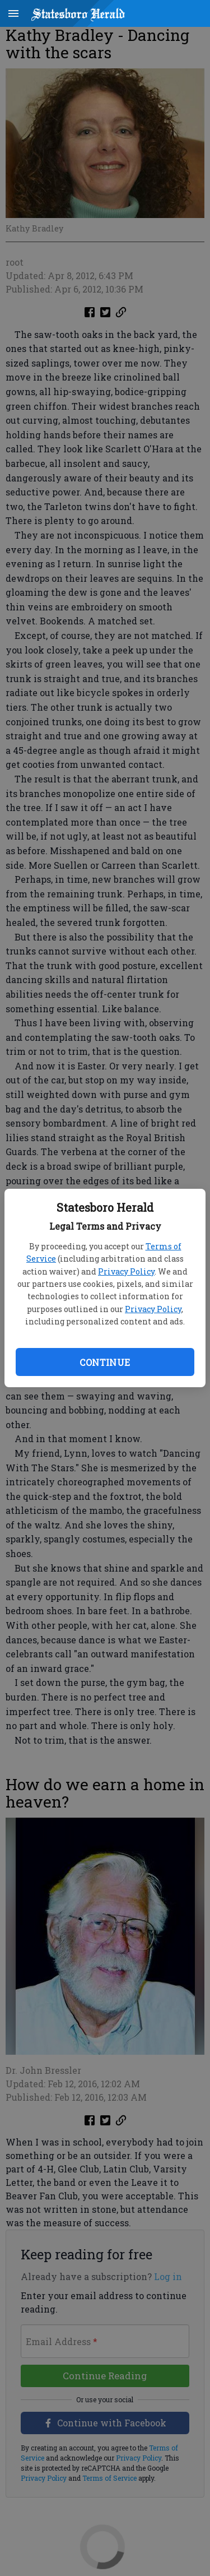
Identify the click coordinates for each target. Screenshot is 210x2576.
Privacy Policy (126, 1271)
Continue (105, 1362)
